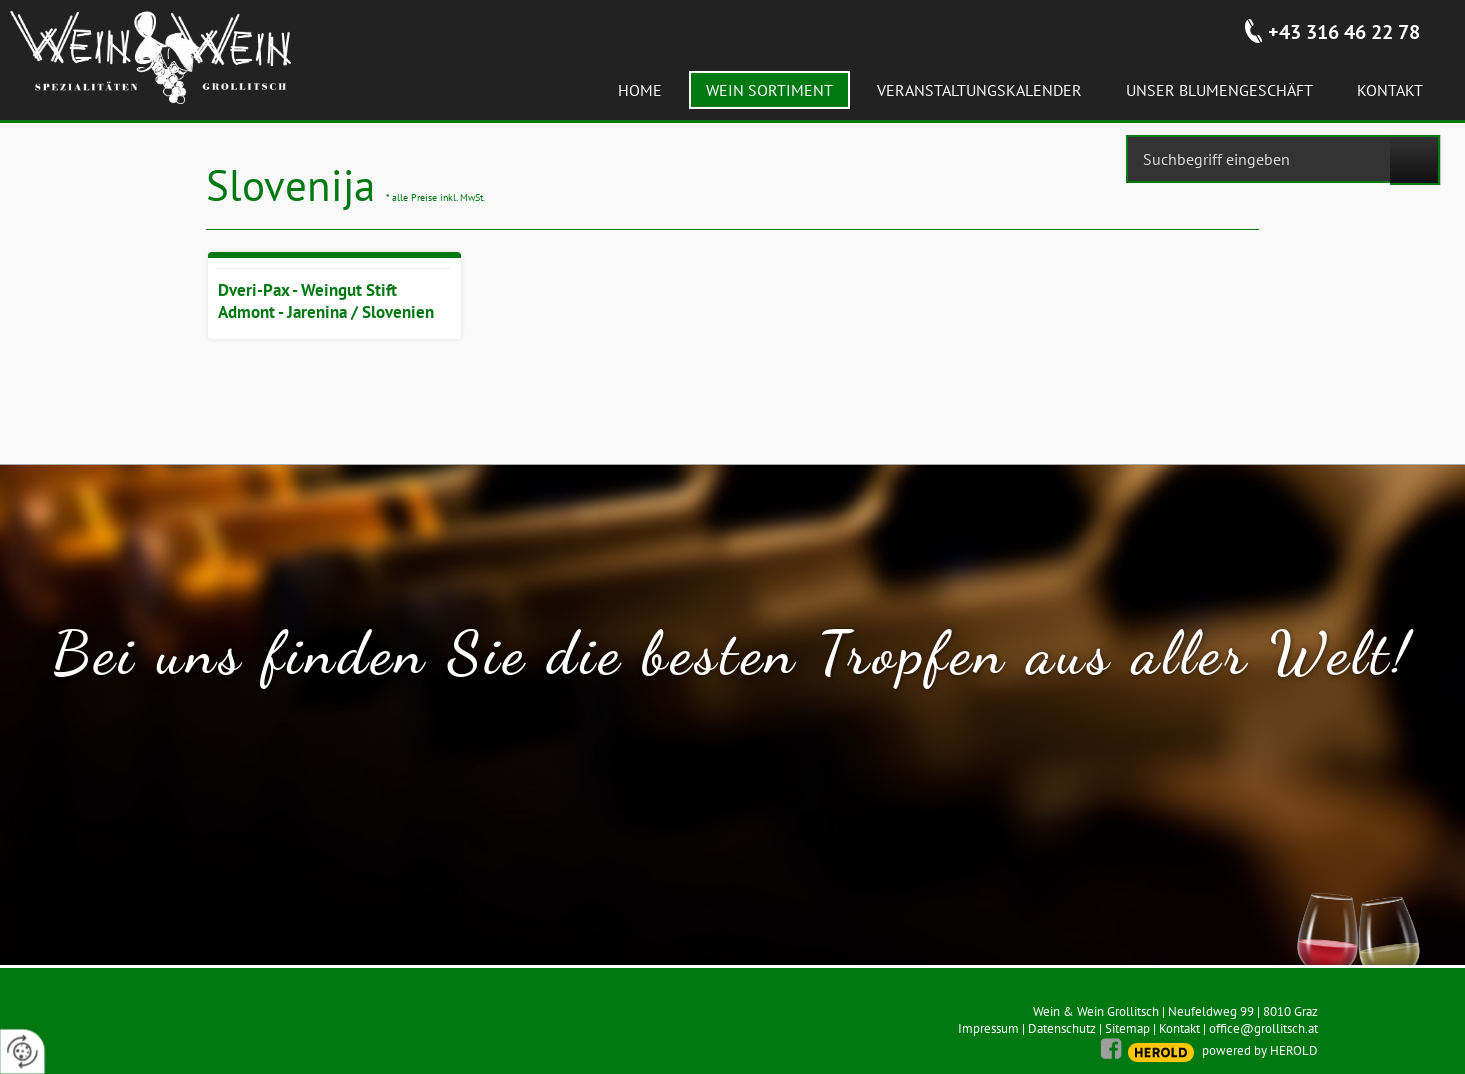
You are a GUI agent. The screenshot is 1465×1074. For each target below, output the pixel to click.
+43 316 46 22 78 (1344, 32)
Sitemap (1127, 1028)
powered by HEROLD (1260, 1050)
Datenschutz (1062, 1028)
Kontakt (1179, 1028)
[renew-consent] (22, 1051)
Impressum (988, 1028)
